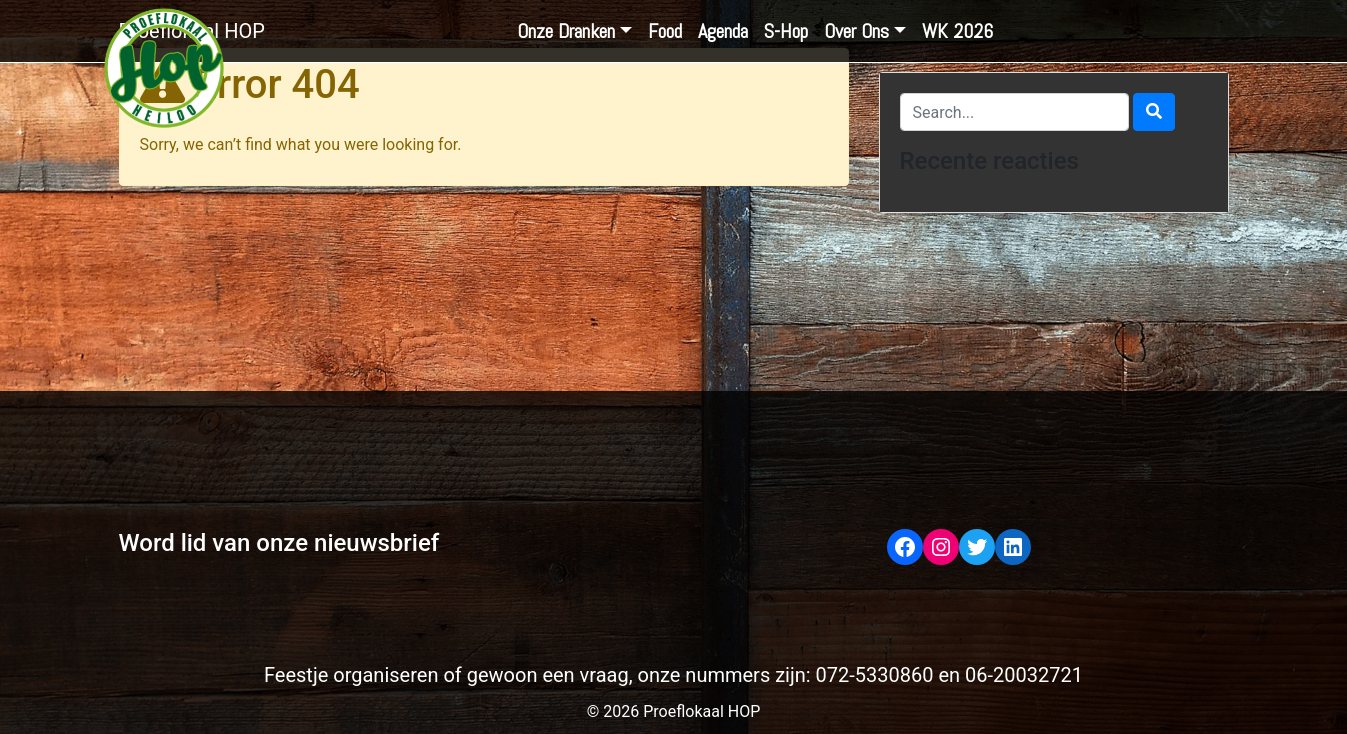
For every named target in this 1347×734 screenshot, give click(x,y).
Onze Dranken (566, 31)
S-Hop (786, 31)
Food (665, 31)
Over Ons (856, 31)
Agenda (723, 31)
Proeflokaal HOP (192, 31)
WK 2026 (957, 31)
